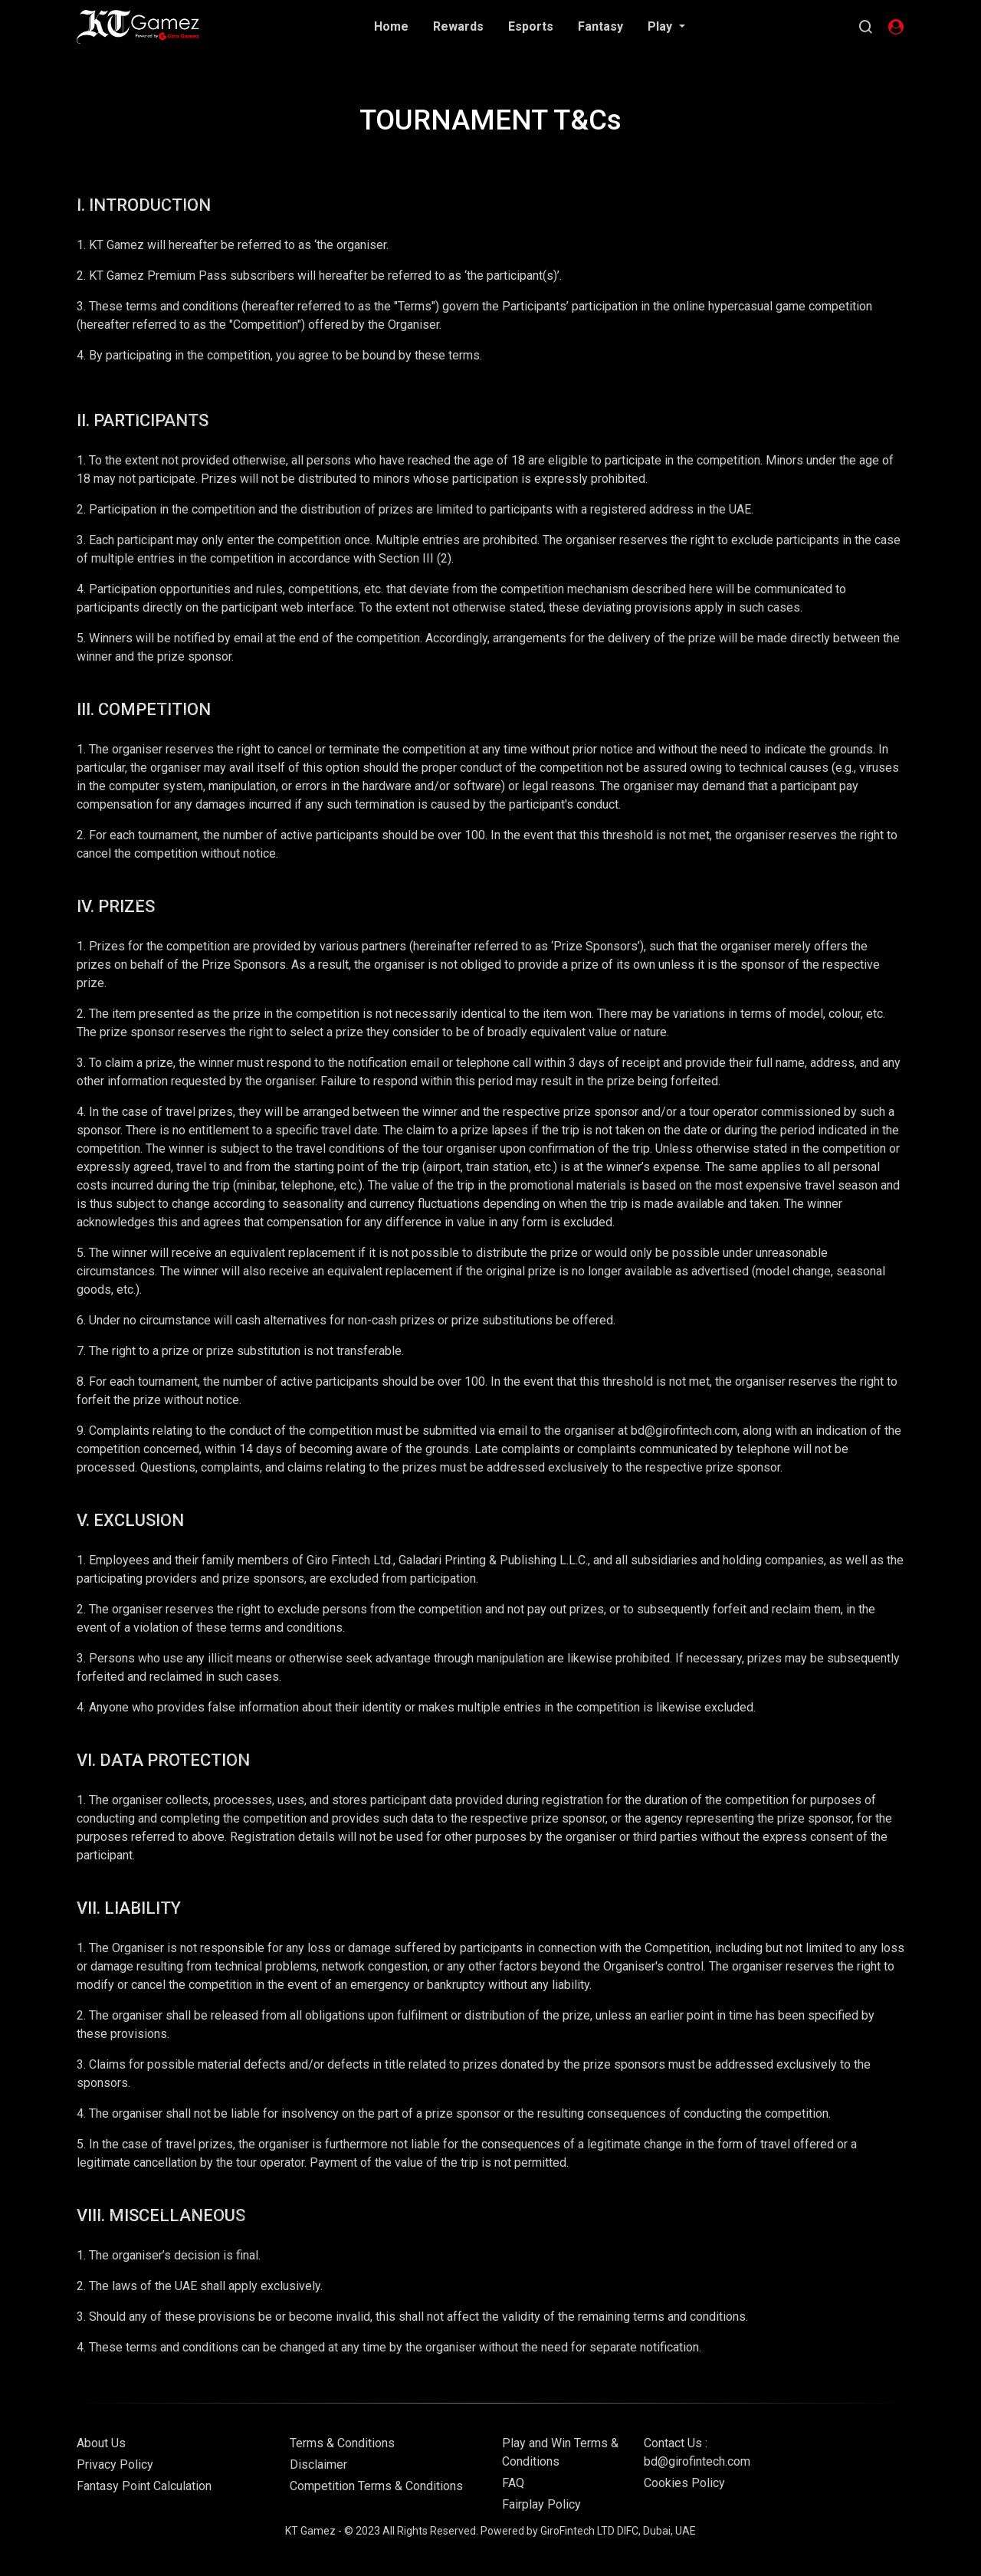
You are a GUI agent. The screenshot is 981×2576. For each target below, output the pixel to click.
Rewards (458, 26)
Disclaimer (318, 2464)
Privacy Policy (115, 2464)
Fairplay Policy (541, 2504)
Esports (530, 26)
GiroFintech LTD (577, 2531)
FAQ (513, 2483)
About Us (101, 2443)
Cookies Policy (684, 2483)
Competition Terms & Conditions (376, 2486)
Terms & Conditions (342, 2443)
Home (391, 26)
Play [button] (661, 26)
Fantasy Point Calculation (144, 2486)
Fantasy (600, 26)
